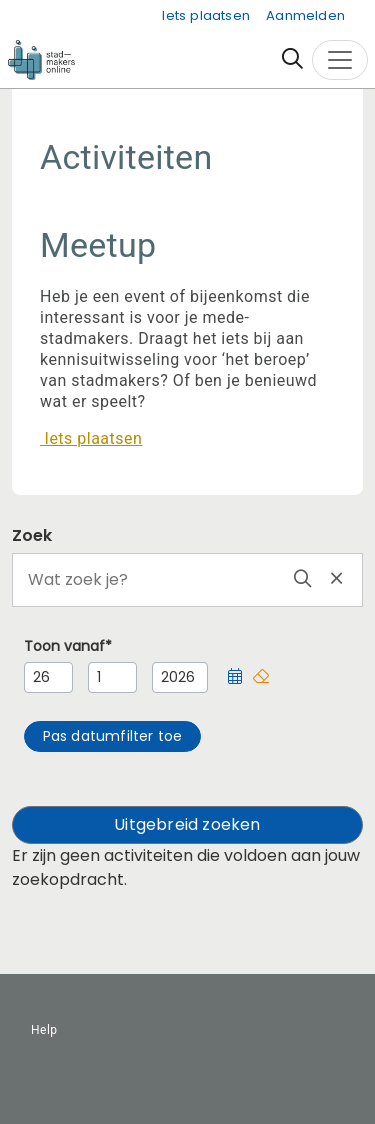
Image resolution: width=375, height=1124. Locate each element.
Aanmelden (305, 15)
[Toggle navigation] (340, 60)
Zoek (32, 535)
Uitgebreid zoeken (187, 824)
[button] (235, 677)
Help (44, 1030)
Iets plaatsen (206, 15)
